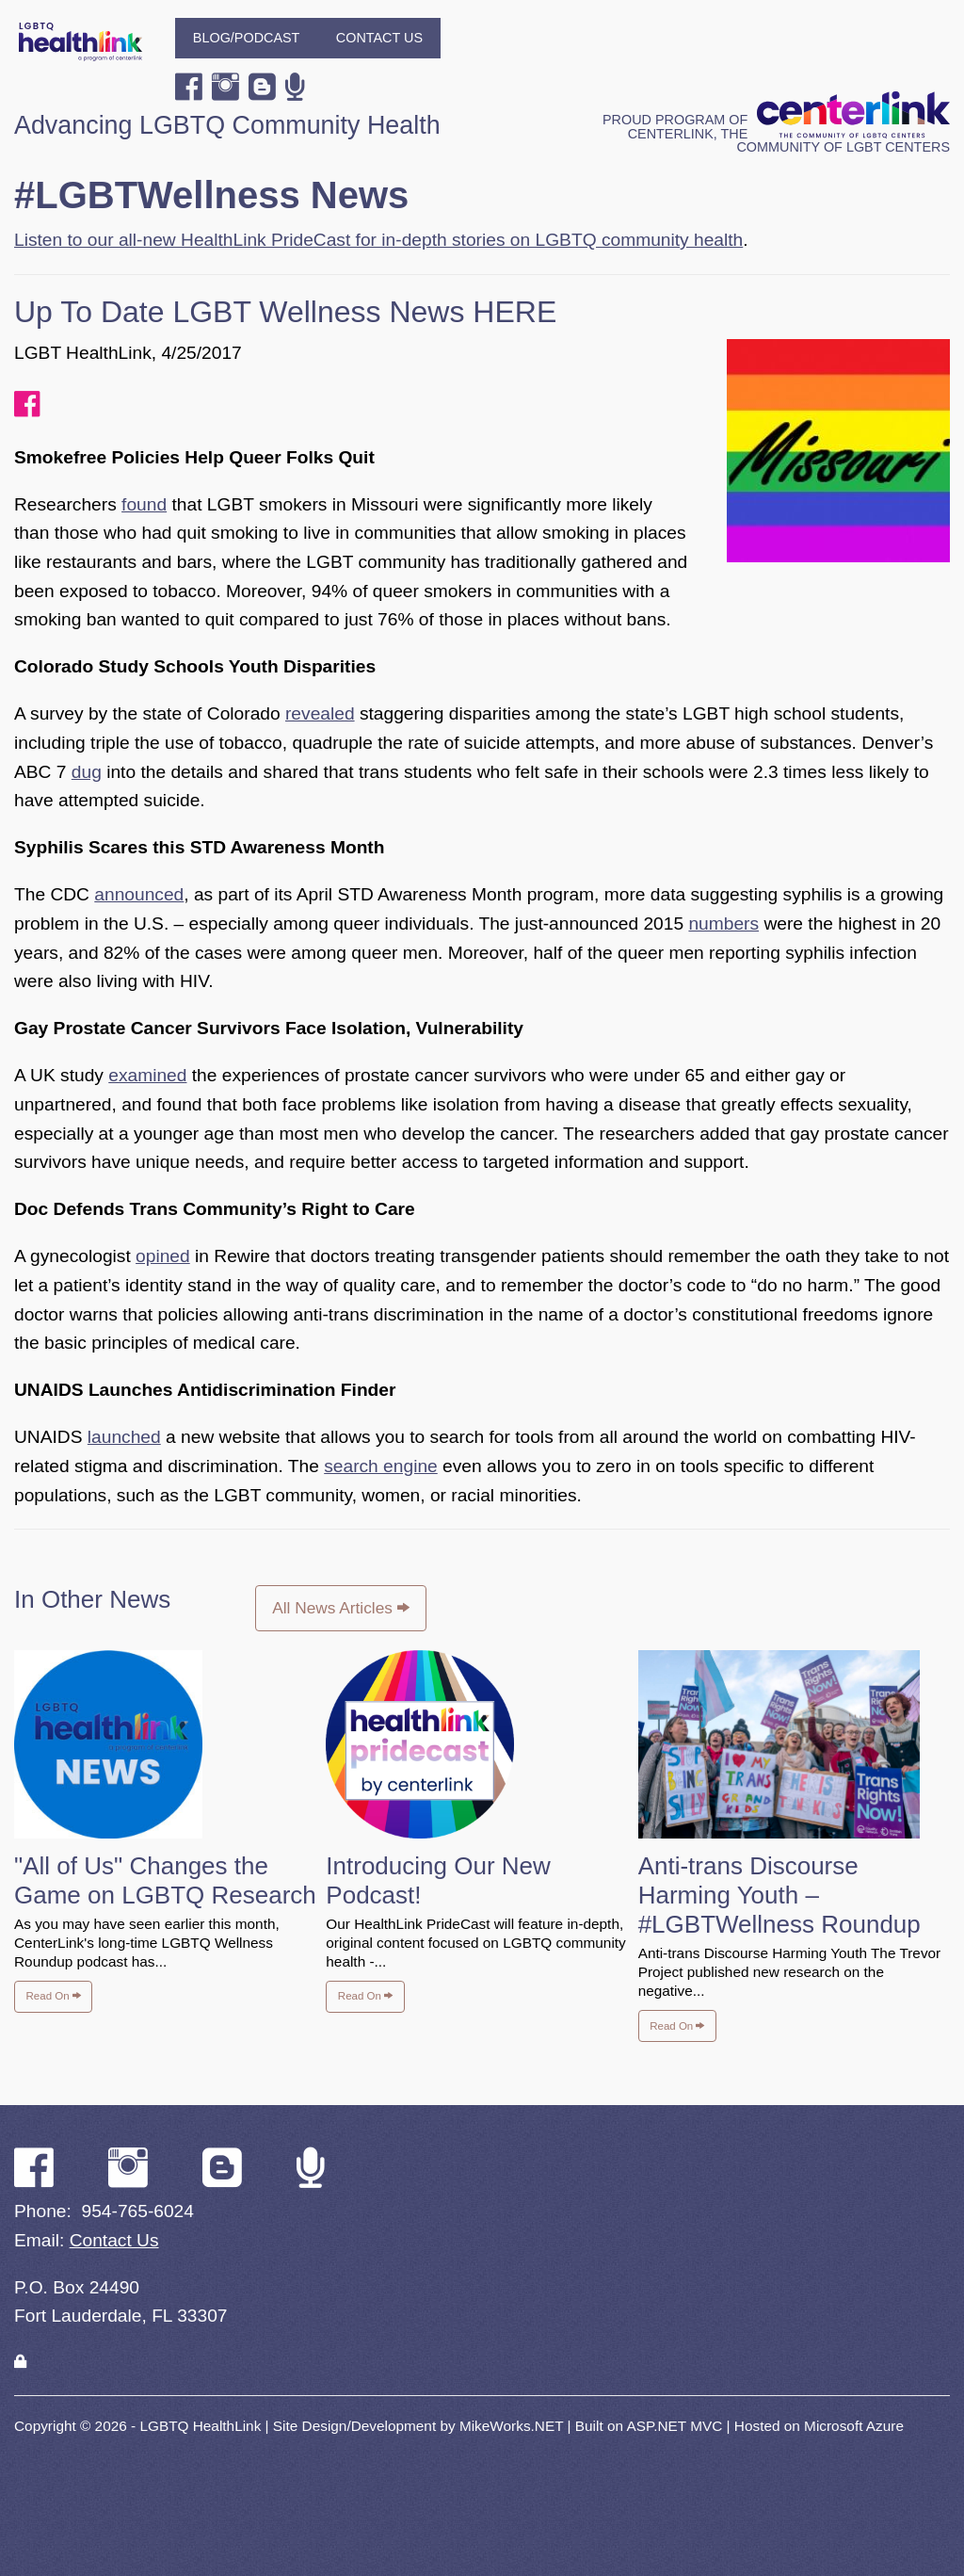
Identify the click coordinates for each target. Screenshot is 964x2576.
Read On (53, 1995)
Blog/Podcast (246, 37)
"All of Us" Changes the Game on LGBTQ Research (165, 1880)
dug (87, 772)
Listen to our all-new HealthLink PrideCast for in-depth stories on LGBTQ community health (378, 240)
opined (163, 1256)
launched (124, 1437)
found (144, 504)
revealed (320, 713)
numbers (723, 923)
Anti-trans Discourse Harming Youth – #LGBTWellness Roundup (779, 1895)
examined (147, 1075)
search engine (381, 1466)
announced (139, 894)
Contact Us (379, 37)
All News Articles (340, 1607)
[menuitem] (246, 38)
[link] (20, 2362)
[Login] (20, 2362)
